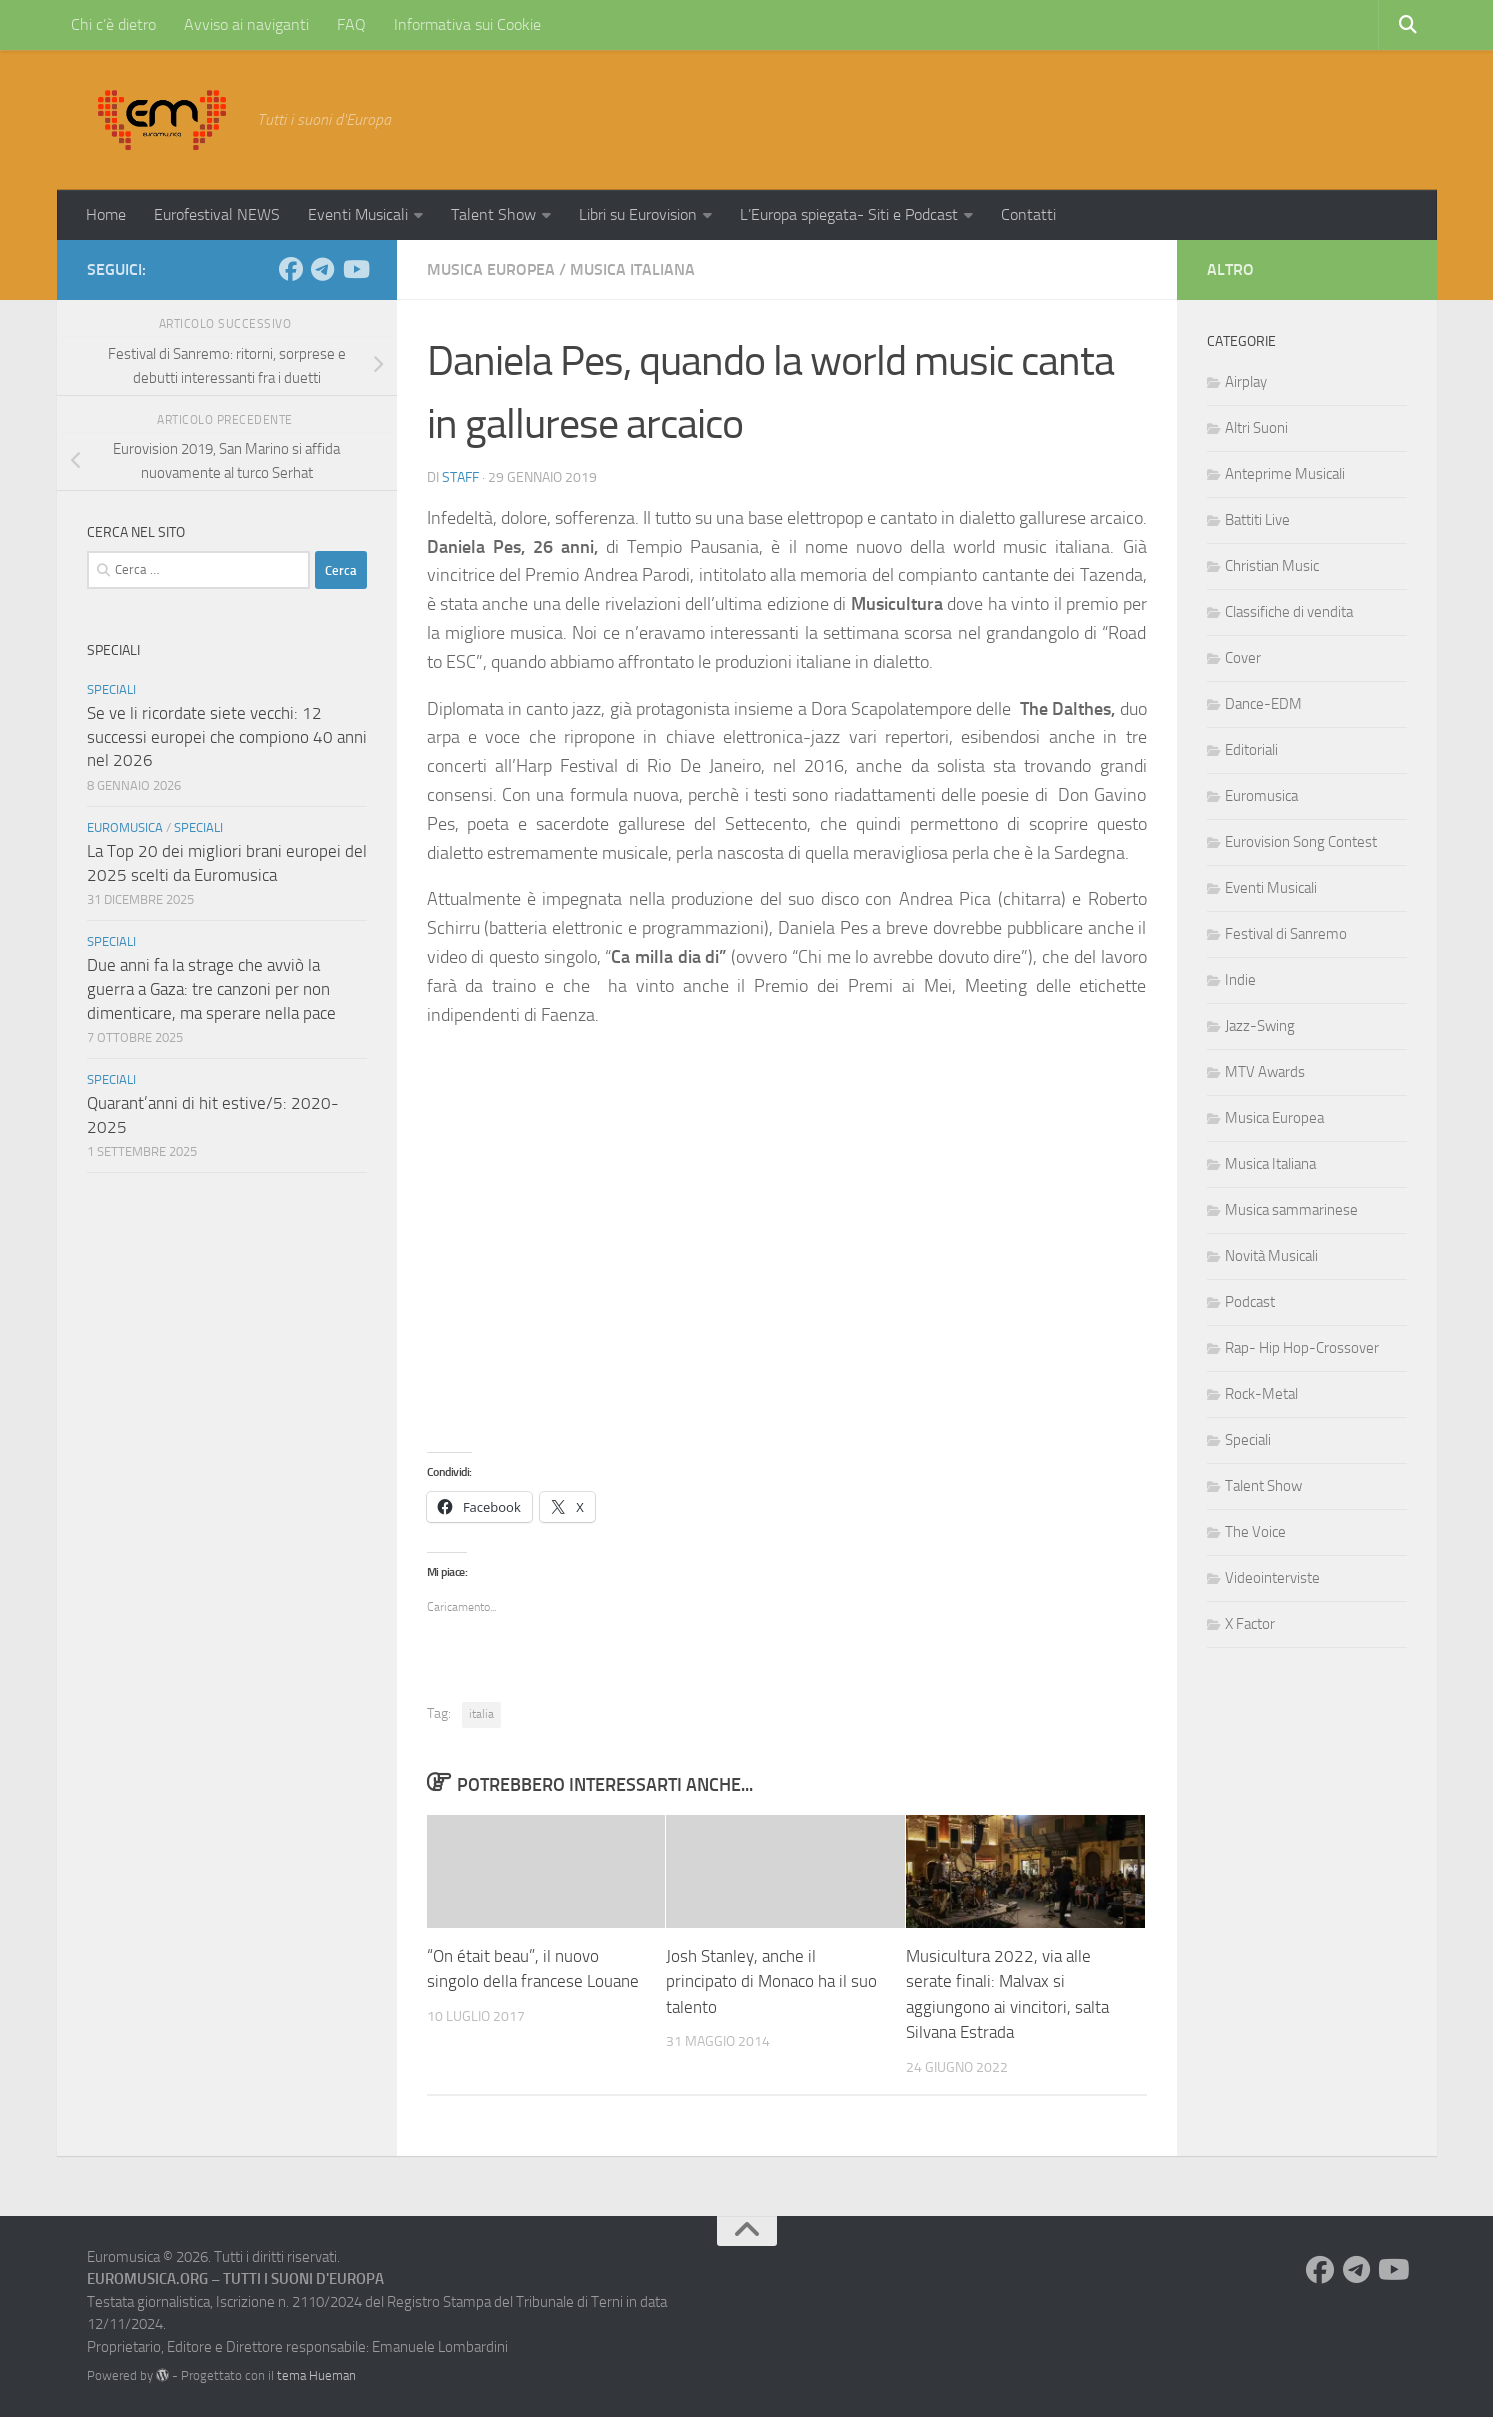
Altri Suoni (1256, 428)
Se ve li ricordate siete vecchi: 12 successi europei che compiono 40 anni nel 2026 (227, 736)
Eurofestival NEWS (217, 214)
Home (106, 214)
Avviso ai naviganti (246, 24)
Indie (1240, 980)
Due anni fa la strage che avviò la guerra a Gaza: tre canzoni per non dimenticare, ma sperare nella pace (211, 988)
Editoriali (1251, 750)
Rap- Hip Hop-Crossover (1302, 1348)
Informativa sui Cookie (467, 24)
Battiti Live (1257, 520)
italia (481, 1714)
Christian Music (1272, 566)
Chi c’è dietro (113, 24)
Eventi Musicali (358, 214)
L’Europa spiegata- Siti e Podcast (849, 214)
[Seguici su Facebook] (291, 269)
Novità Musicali (1271, 1256)
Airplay (1246, 382)
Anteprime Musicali (1285, 474)
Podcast (1250, 1302)
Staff (460, 477)
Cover (1243, 658)
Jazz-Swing (1260, 1026)
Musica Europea (491, 269)
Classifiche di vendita (1289, 612)
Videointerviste (1272, 1578)
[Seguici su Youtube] (355, 269)
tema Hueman (316, 2375)
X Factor (1250, 1624)
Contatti (1028, 214)
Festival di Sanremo (1286, 934)
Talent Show (493, 214)
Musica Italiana (632, 269)
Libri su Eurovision (638, 214)
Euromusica (125, 827)
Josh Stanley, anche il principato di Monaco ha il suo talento (771, 1981)
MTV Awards (1265, 1072)
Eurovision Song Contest (1301, 842)
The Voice (1255, 1532)
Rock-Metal (1261, 1394)
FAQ (351, 24)
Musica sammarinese (1291, 1210)
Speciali (111, 689)
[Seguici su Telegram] (323, 269)
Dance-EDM (1263, 704)
